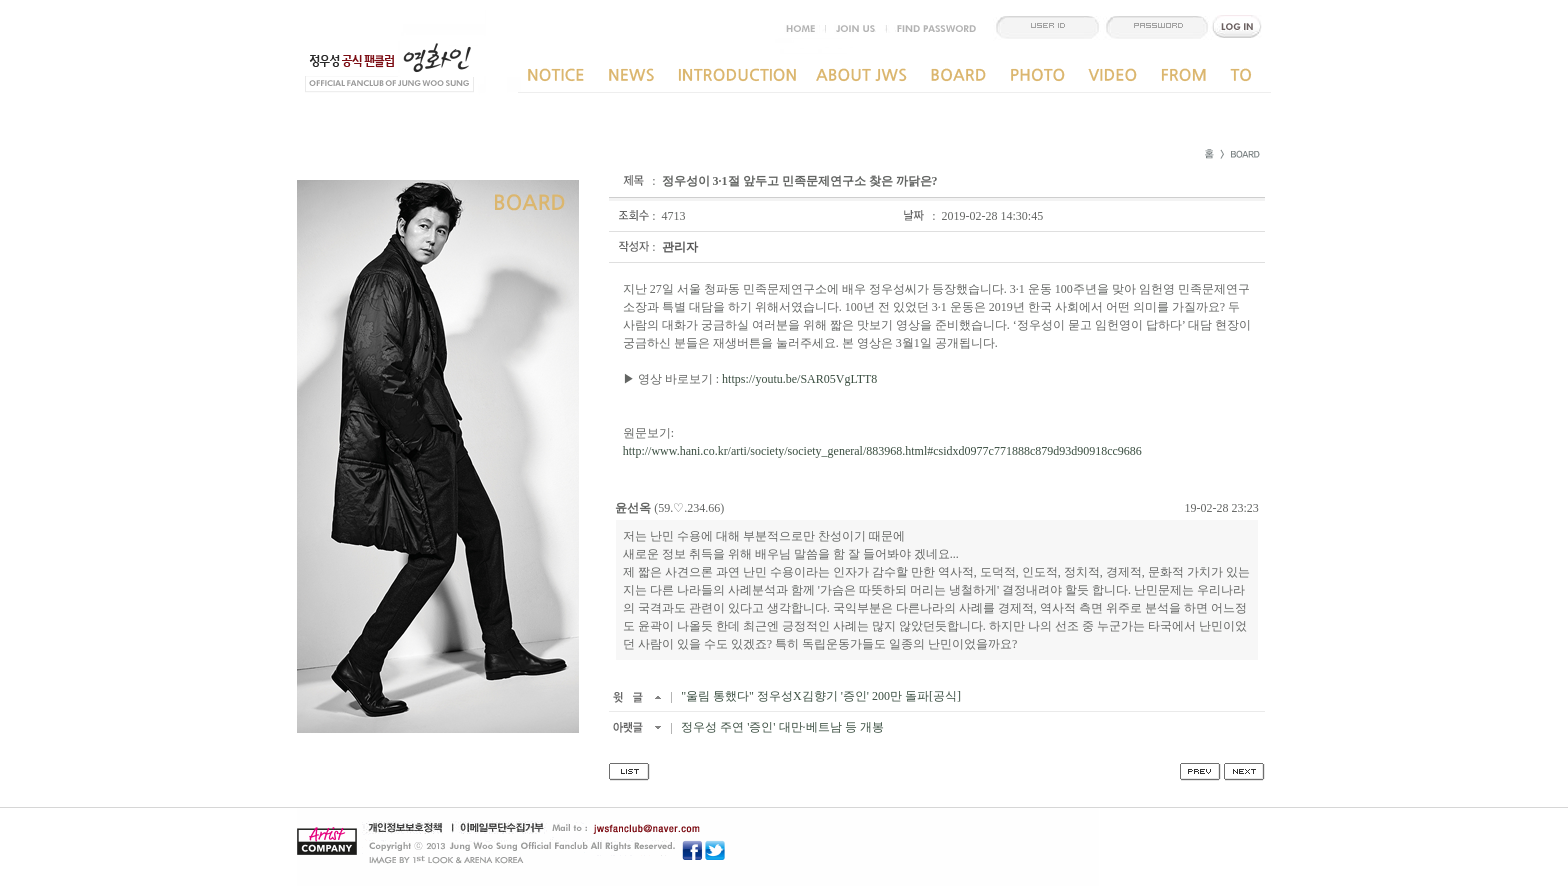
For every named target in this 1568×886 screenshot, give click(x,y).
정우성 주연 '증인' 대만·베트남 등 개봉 (780, 727)
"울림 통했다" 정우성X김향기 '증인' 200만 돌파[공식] (819, 696)
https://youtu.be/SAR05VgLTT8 (799, 379)
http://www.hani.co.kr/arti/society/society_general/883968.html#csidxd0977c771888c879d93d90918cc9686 (882, 451)
